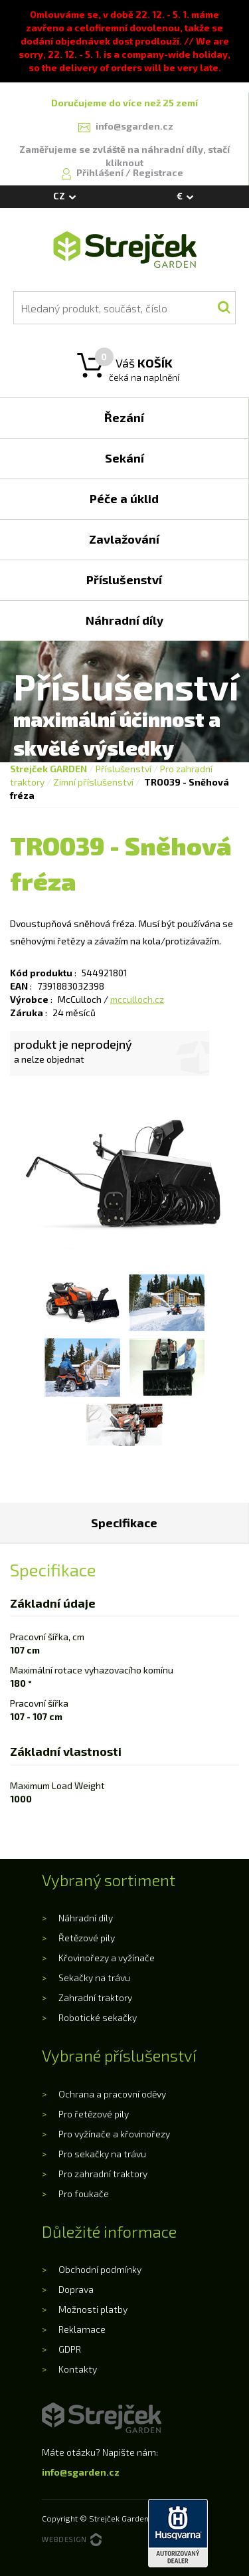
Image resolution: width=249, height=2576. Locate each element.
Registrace (158, 172)
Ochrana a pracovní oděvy (112, 2093)
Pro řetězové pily (93, 2113)
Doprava (76, 2289)
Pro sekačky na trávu (102, 2153)
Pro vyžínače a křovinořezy (114, 2133)
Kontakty (77, 2369)
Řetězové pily (86, 1937)
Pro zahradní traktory (102, 2173)
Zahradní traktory (95, 1997)
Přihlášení (100, 172)
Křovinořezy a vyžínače (106, 1957)
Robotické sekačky (97, 2017)
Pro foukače (83, 2193)
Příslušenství (123, 768)
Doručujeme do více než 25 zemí (124, 102)
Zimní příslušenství (93, 782)
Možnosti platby (92, 2309)
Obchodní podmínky (99, 2269)
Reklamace (82, 2329)
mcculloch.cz (137, 999)
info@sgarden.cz (81, 2472)
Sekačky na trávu (94, 1977)
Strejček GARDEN (48, 768)
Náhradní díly (85, 1917)
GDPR (69, 2349)
